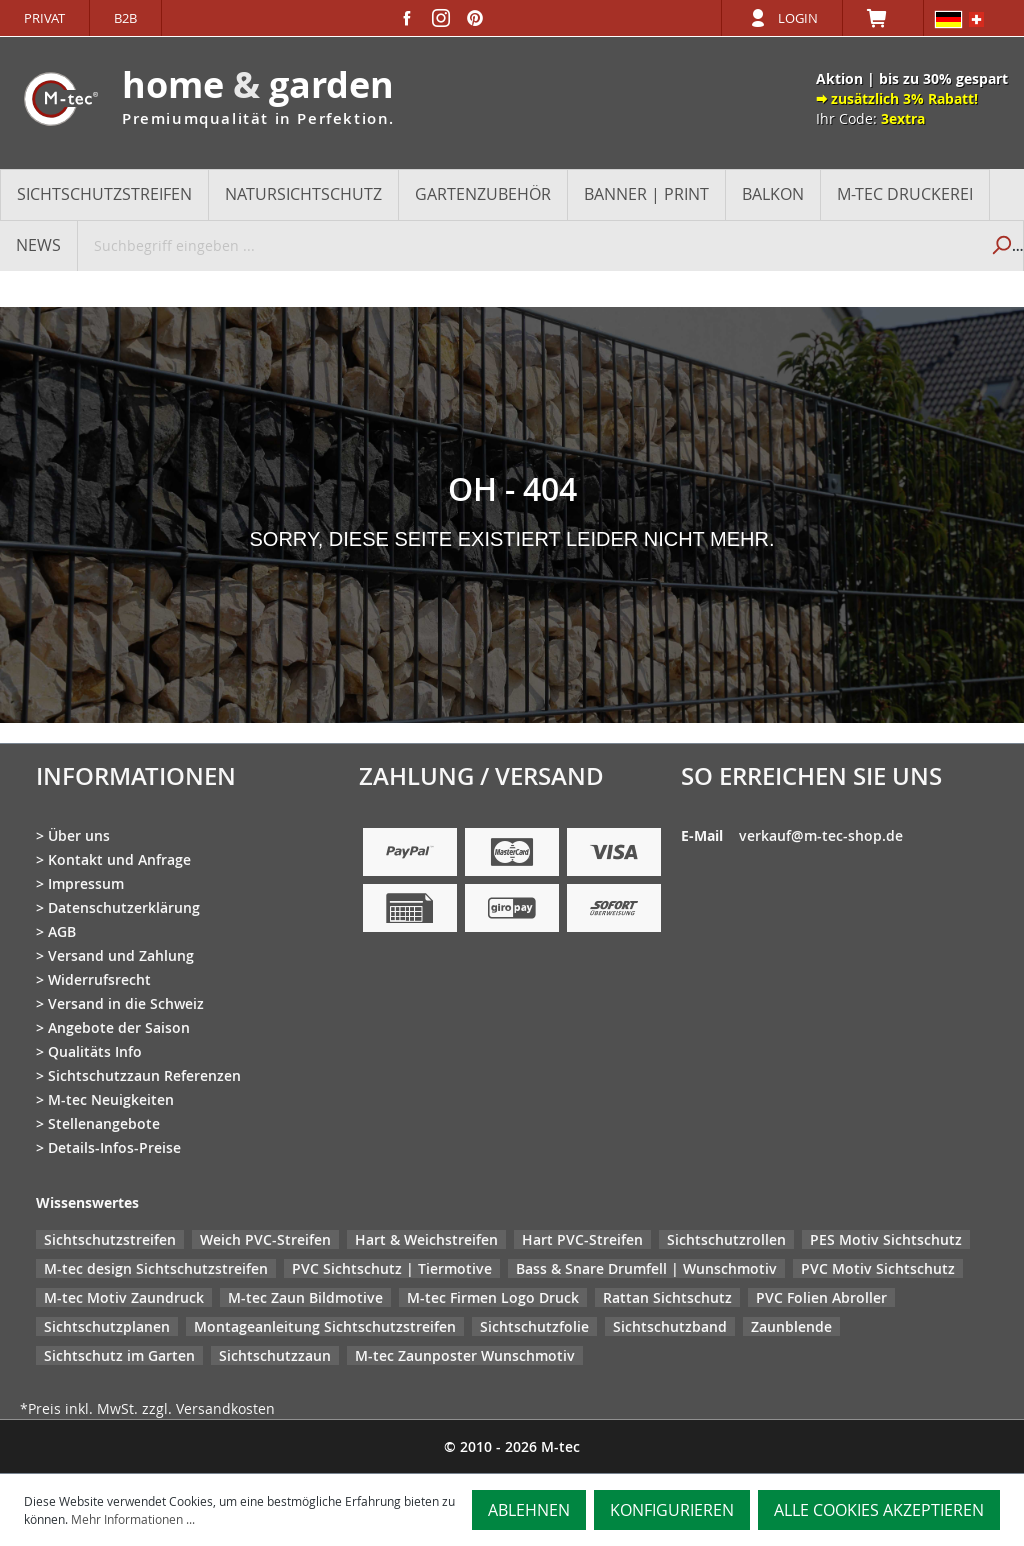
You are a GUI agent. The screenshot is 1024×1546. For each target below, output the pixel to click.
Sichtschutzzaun (275, 1355)
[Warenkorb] (883, 18)
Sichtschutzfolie (534, 1326)
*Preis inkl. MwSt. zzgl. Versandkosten (147, 1408)
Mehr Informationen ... (133, 1519)
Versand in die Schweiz (126, 1003)
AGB (62, 931)
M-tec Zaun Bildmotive (305, 1297)
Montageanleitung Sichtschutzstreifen (325, 1326)
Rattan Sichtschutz (667, 1297)
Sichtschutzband (670, 1326)
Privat (44, 18)
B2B (125, 18)
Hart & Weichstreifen (426, 1239)
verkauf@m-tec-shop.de (821, 835)
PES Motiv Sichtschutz (886, 1239)
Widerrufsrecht (99, 979)
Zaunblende (791, 1326)
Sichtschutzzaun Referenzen (144, 1075)
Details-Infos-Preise (114, 1147)
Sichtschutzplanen (107, 1326)
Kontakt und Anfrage (119, 859)
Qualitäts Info (95, 1051)
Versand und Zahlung (121, 955)
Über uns (79, 835)
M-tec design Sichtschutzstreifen (156, 1268)
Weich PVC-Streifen (265, 1239)
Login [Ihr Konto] (798, 18)
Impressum (86, 883)
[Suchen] (1000, 245)
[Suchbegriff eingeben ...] (528, 245)
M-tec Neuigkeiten (111, 1099)
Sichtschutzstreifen (110, 1239)
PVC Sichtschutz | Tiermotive (392, 1268)
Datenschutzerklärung (124, 907)
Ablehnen (529, 1510)
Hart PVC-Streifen (582, 1239)
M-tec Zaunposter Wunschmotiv (465, 1355)
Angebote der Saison (119, 1027)
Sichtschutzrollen (726, 1239)
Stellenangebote (104, 1123)
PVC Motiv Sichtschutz (878, 1268)
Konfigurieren (672, 1510)
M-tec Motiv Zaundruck (124, 1297)
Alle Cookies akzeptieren (879, 1510)
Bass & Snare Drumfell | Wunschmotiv (646, 1268)
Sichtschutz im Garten (119, 1355)
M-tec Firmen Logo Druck (493, 1297)
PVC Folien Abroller (821, 1297)
